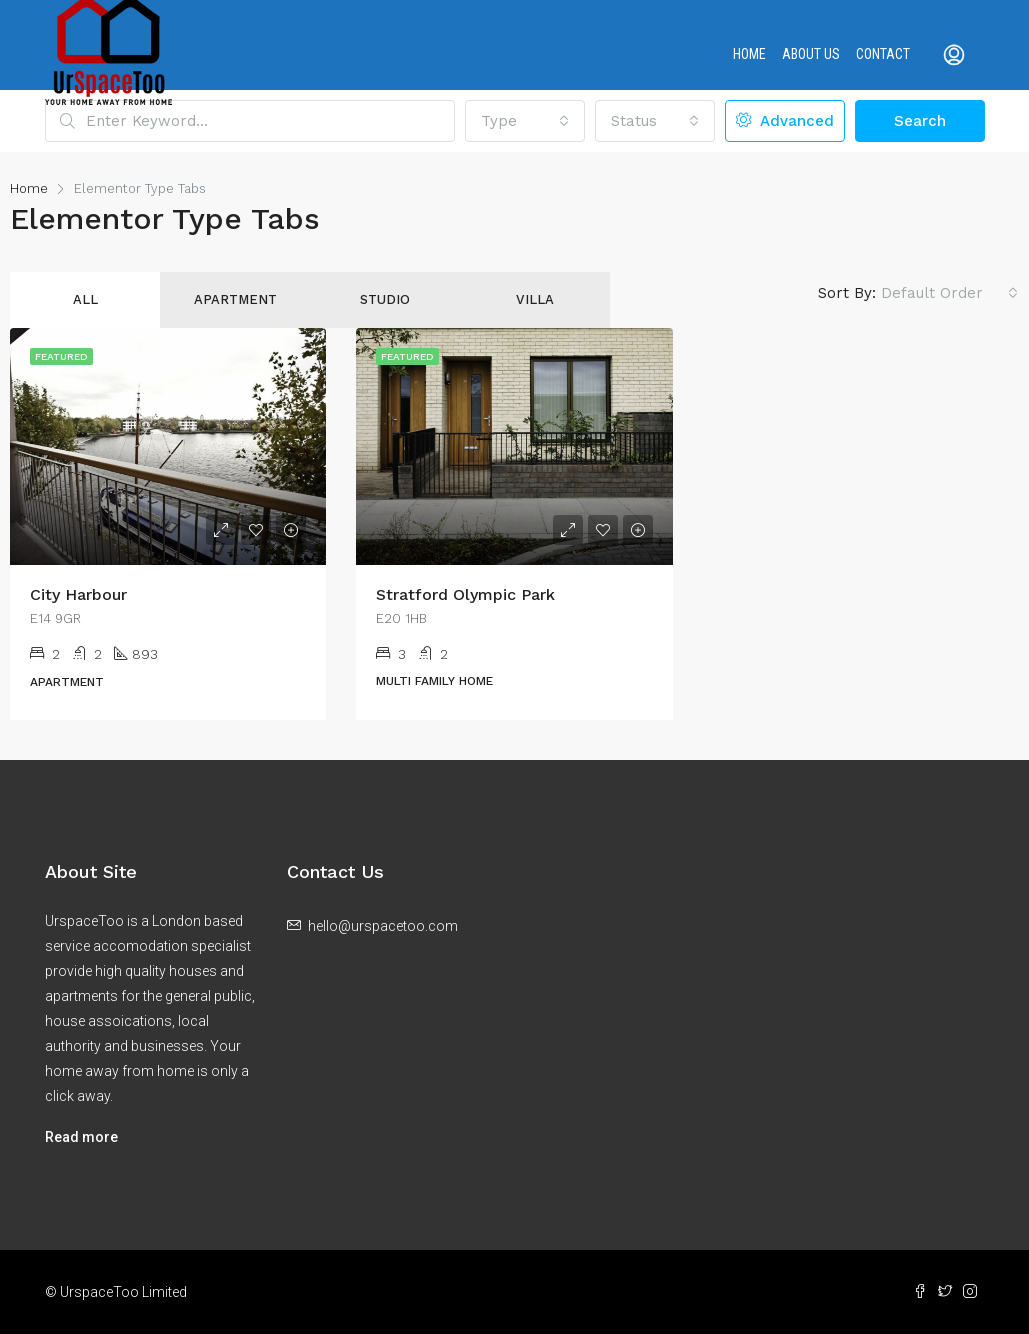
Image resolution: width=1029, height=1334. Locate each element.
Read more (81, 1137)
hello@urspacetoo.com (383, 926)
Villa (535, 299)
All (85, 299)
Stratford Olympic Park (465, 594)
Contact (883, 54)
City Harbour (78, 594)
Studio (385, 299)
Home (749, 54)
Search (920, 121)
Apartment (235, 299)
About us (811, 54)
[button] (525, 121)
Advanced (785, 121)
